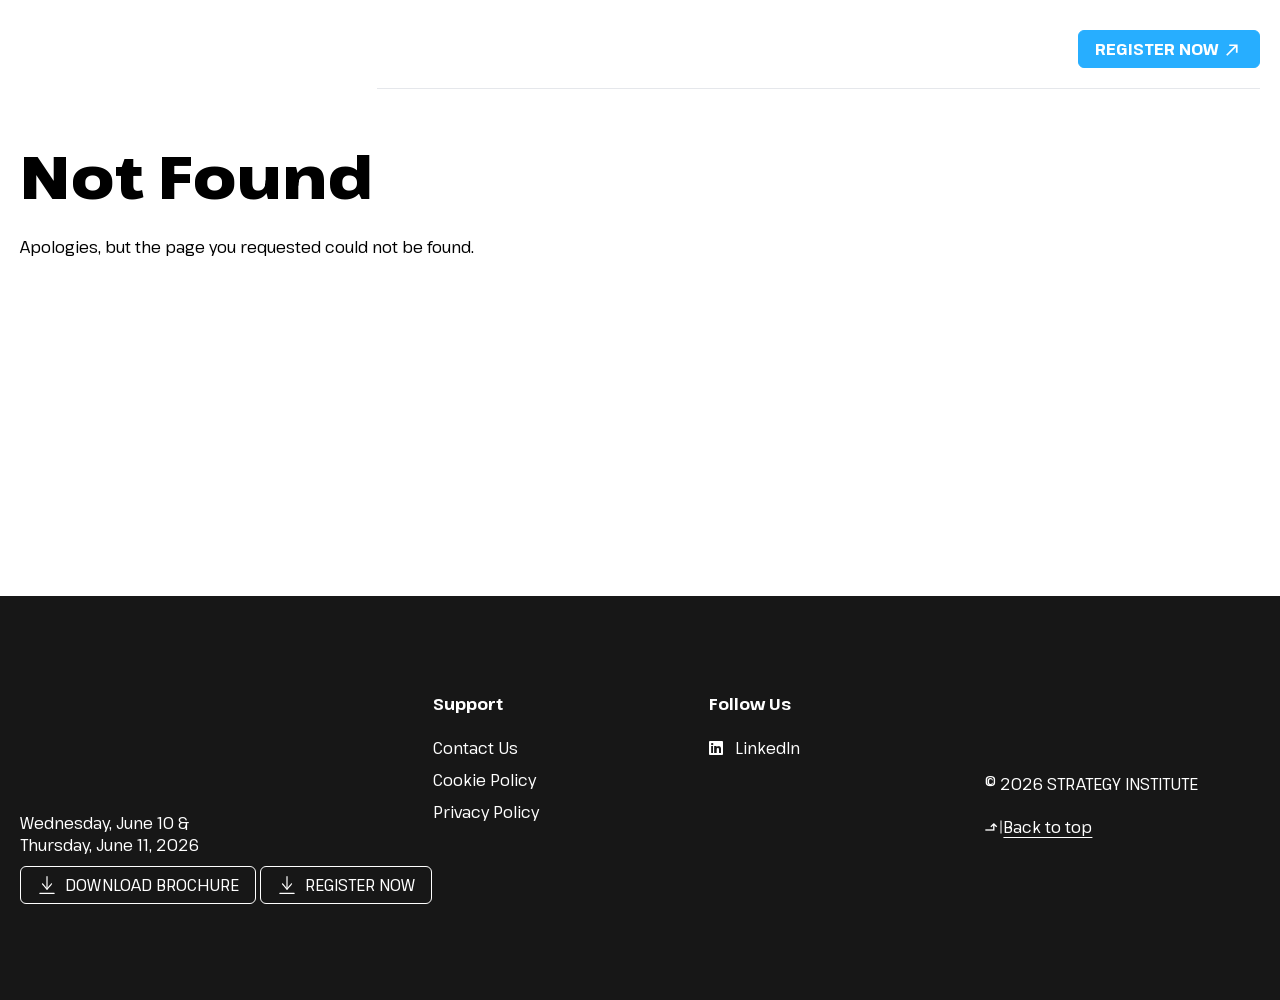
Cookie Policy (484, 780)
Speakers (530, 109)
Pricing (710, 109)
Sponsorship (816, 109)
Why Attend (421, 109)
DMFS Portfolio (951, 109)
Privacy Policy (486, 812)
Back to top (1038, 827)
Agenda (625, 109)
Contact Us (1203, 109)
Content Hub (1084, 109)
